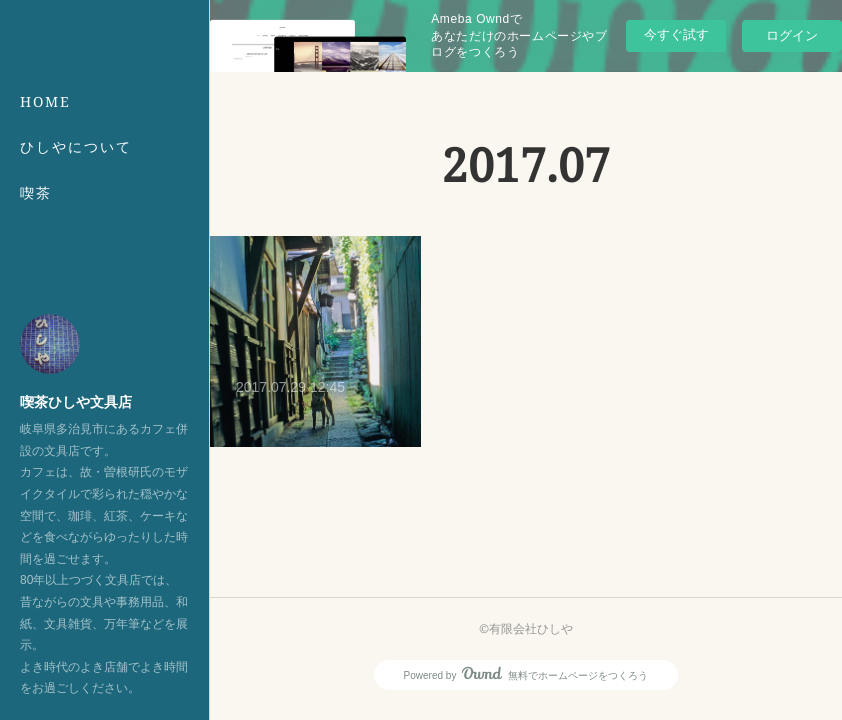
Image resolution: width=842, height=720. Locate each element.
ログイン (792, 35)
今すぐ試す (676, 34)
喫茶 (36, 192)
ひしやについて (76, 146)
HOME (45, 101)
